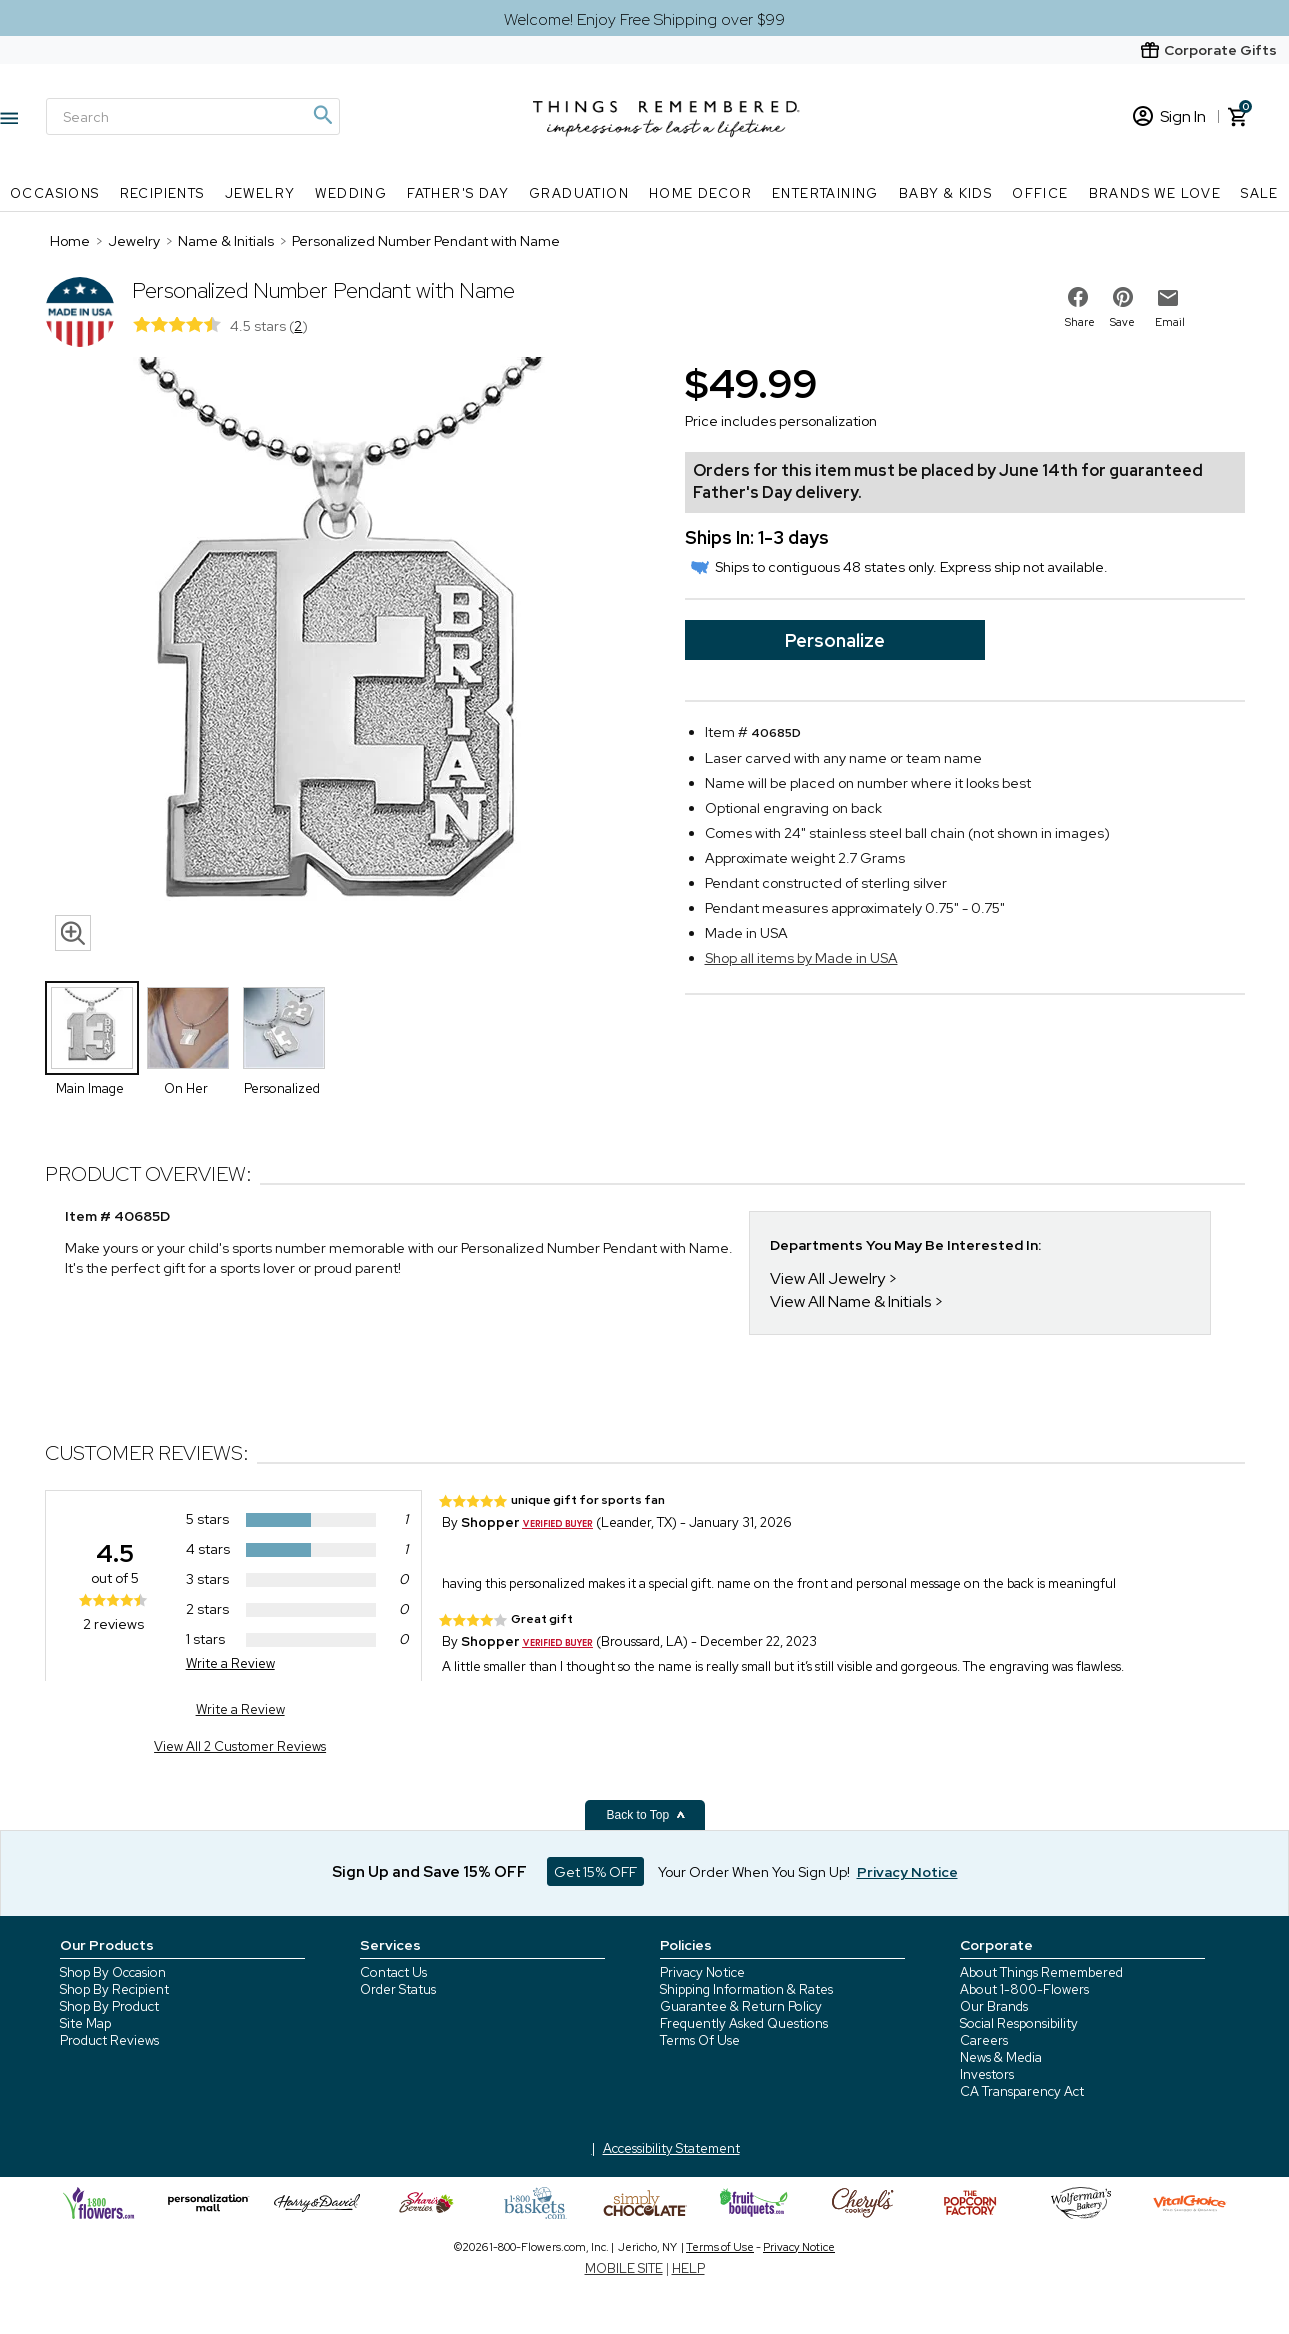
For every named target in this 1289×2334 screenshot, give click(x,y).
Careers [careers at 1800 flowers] (984, 2040)
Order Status (398, 1989)
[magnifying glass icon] (73, 933)
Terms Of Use (700, 2040)
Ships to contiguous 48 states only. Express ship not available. (899, 567)
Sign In (1169, 116)
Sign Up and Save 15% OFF (429, 1872)
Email (1170, 322)
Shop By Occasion (113, 1972)
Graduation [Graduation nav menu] (579, 193)
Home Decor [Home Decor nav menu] (700, 193)
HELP (688, 2268)
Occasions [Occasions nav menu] (55, 193)
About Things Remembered (1041, 1972)
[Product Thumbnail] (92, 1028)
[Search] (193, 116)
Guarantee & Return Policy (741, 2006)
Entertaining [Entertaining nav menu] (825, 193)
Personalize (835, 640)
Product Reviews (109, 2040)
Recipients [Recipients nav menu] (162, 193)
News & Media (1001, 2057)
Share (1080, 322)
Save (1122, 322)
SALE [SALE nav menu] (1260, 193)
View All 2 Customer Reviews (240, 1746)
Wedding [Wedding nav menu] (351, 193)
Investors (987, 2074)
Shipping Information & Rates (746, 1989)
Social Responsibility (1019, 2023)
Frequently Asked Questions (744, 2023)
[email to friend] (1168, 298)
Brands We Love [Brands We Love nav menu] (1155, 193)
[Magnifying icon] (322, 115)
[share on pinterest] (1123, 297)
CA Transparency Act (1022, 2091)
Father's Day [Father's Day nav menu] (458, 193)
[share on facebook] (1078, 297)
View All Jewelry (827, 1278)
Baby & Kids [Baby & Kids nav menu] (945, 193)
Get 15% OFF (595, 1872)
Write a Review (230, 1663)
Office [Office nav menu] (1040, 193)
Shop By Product (109, 2006)
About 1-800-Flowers (1024, 1989)
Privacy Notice (702, 1972)
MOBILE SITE (624, 2268)
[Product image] (345, 659)
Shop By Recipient (114, 1989)
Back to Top (647, 1815)
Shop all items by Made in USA (801, 958)
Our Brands (994, 2006)
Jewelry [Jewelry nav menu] (260, 193)
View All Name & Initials (850, 1301)
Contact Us (393, 1972)
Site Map (85, 2023)
